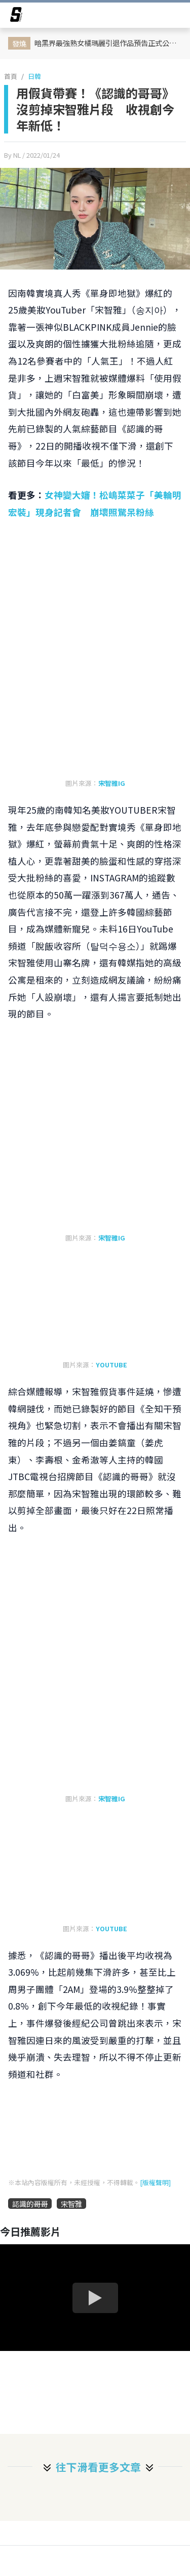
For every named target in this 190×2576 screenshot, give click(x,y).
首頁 (10, 76)
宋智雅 (71, 2203)
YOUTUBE (111, 1364)
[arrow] (16, 16)
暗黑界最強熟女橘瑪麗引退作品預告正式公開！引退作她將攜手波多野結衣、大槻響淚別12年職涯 (109, 42)
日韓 (34, 76)
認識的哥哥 (30, 2203)
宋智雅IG (111, 783)
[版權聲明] (155, 2182)
